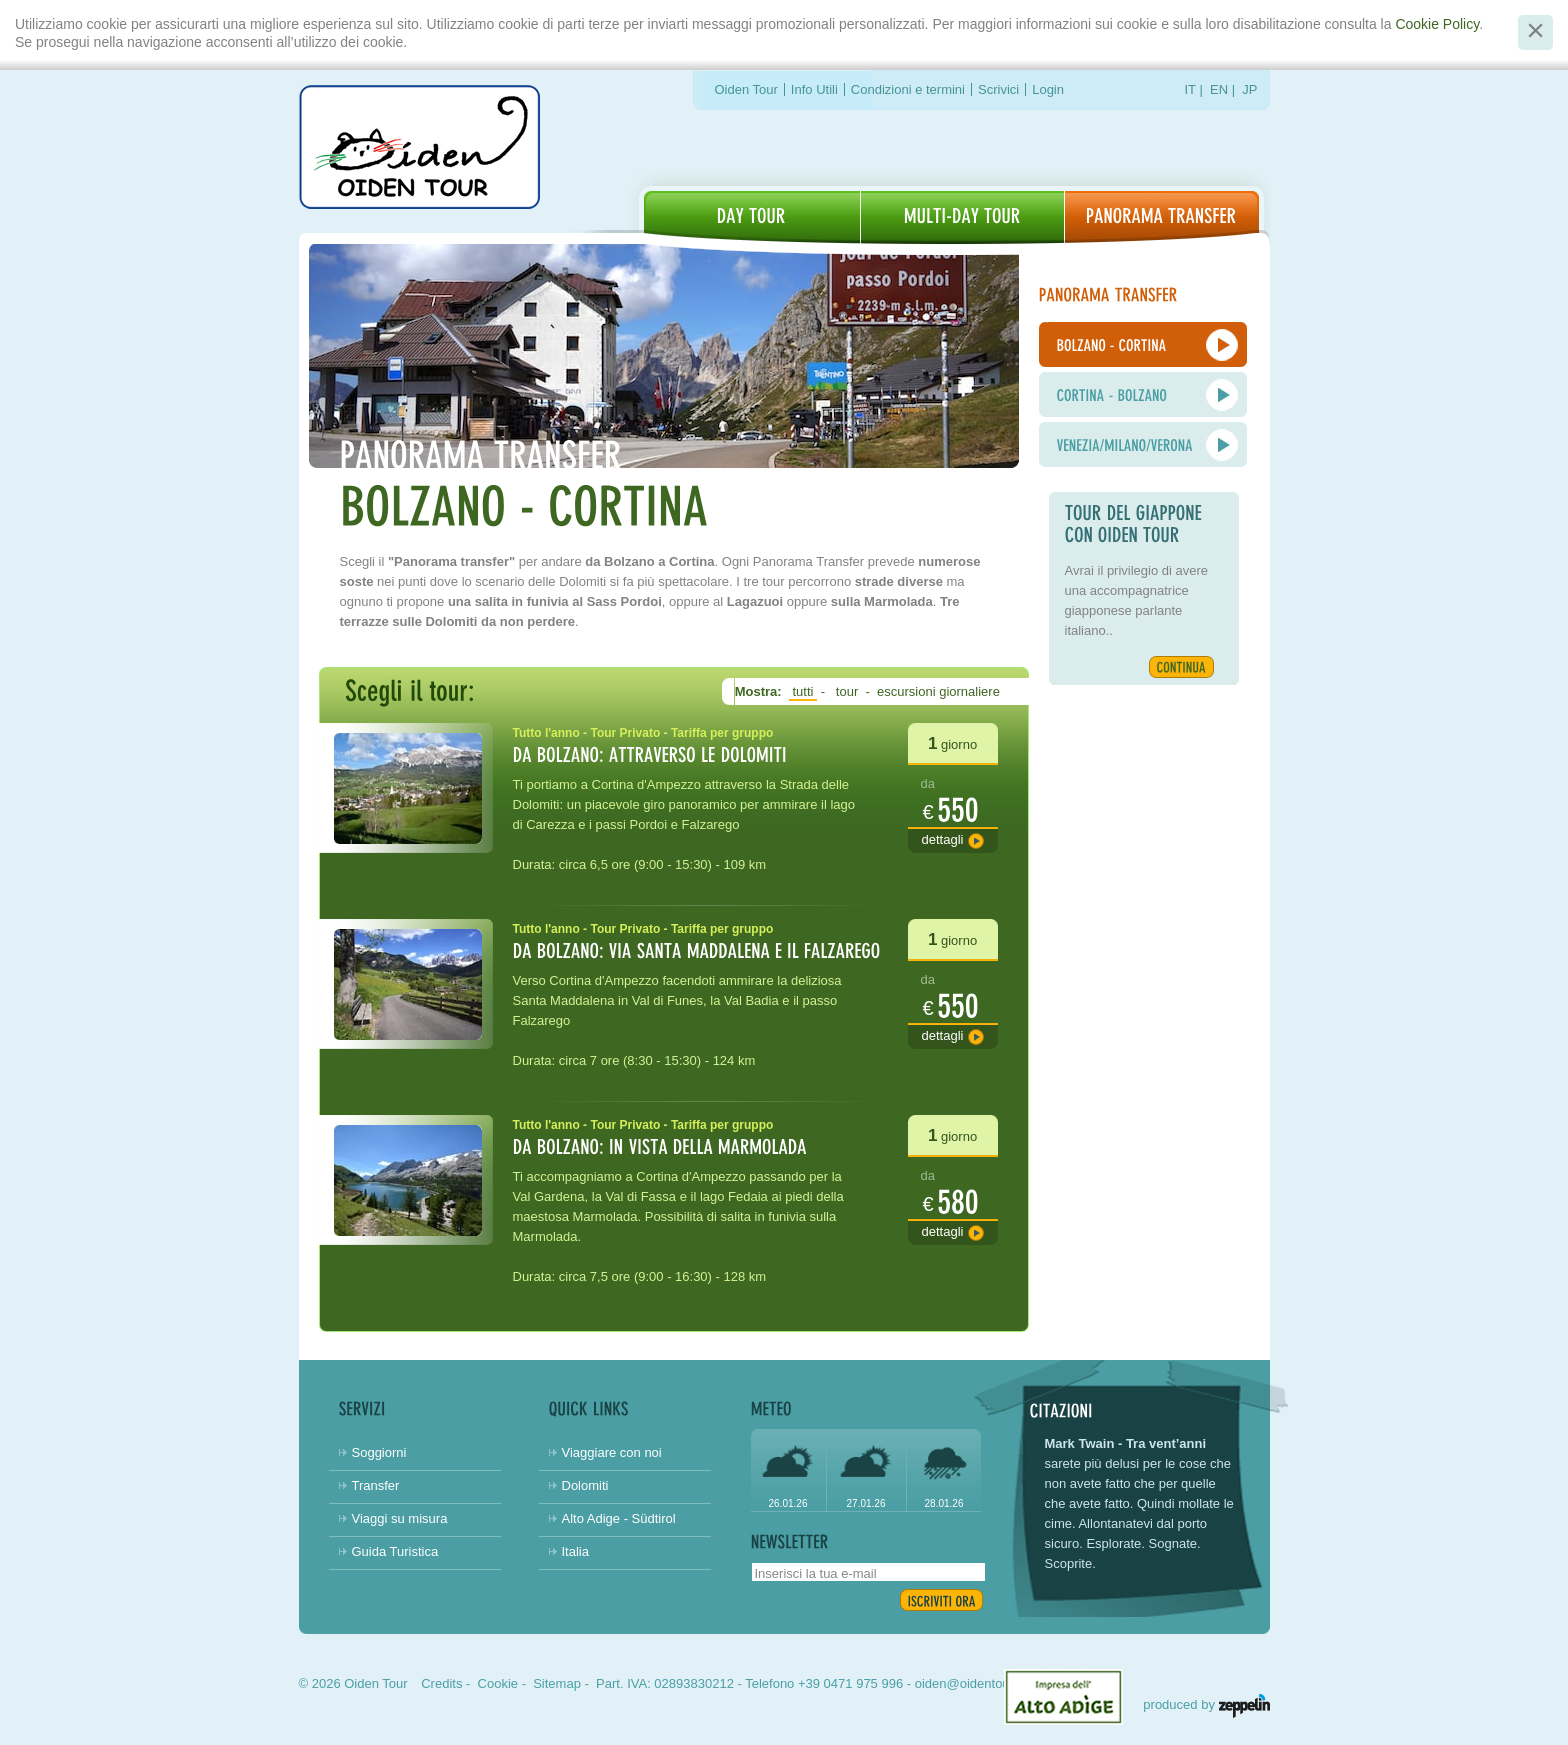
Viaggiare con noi (612, 1452)
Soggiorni (379, 1452)
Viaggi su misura (400, 1518)
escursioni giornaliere (938, 691)
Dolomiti (585, 1485)
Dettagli (943, 839)
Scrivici (998, 89)
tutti (803, 691)
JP (1249, 89)
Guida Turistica (395, 1551)
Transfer (376, 1485)
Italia (575, 1551)
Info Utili (814, 89)
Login (1048, 89)
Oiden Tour (746, 89)
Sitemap (557, 1683)
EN (1219, 89)
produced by (1206, 1704)
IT (1190, 89)
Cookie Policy (1437, 24)
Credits (441, 1683)
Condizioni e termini (908, 89)
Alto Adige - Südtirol (619, 1518)
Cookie (498, 1683)
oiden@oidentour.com (978, 1683)
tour (847, 691)
